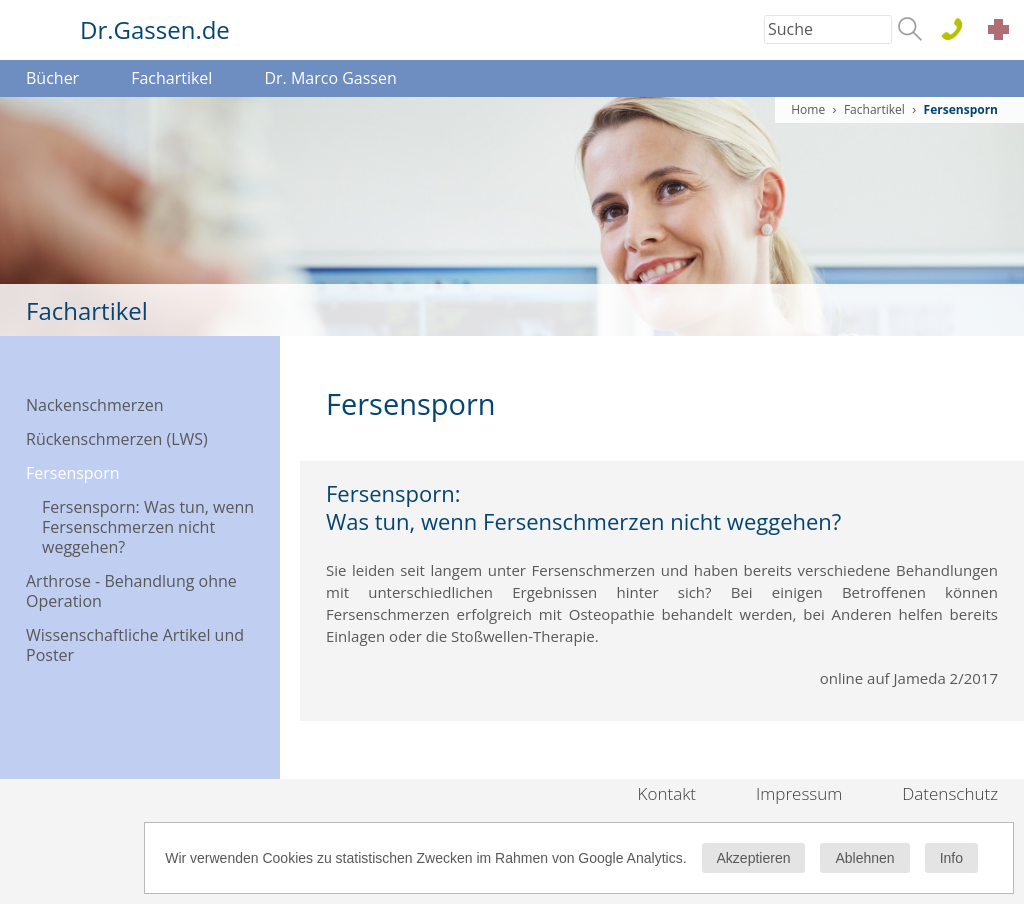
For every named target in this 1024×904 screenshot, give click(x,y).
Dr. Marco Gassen (330, 78)
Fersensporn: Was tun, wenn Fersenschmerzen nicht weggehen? (148, 527)
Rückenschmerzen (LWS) (117, 439)
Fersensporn (73, 473)
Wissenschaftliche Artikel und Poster (135, 645)
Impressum (799, 793)
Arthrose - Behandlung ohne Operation (131, 591)
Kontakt (667, 793)
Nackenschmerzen (95, 405)
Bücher (52, 78)
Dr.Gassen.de (155, 29)
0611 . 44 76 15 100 (959, 30)
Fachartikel (171, 78)
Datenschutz (950, 793)
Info (951, 858)
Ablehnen (864, 858)
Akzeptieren (754, 858)
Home (808, 109)
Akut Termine (1004, 32)
